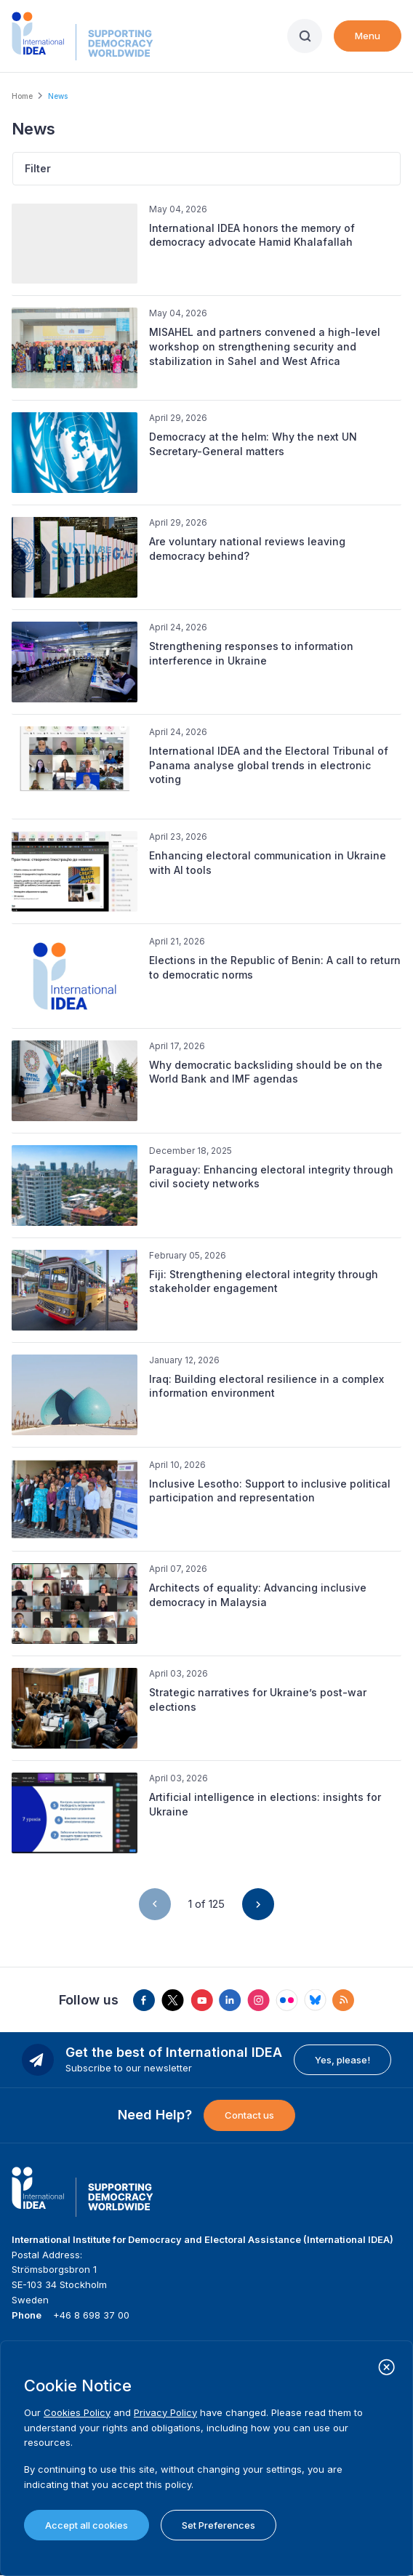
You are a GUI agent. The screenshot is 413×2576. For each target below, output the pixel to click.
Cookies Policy (77, 2412)
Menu (367, 35)
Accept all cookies (86, 2525)
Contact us (249, 2115)
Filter (38, 168)
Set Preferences (218, 2525)
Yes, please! (342, 2060)
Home (22, 96)
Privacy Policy (165, 2412)
